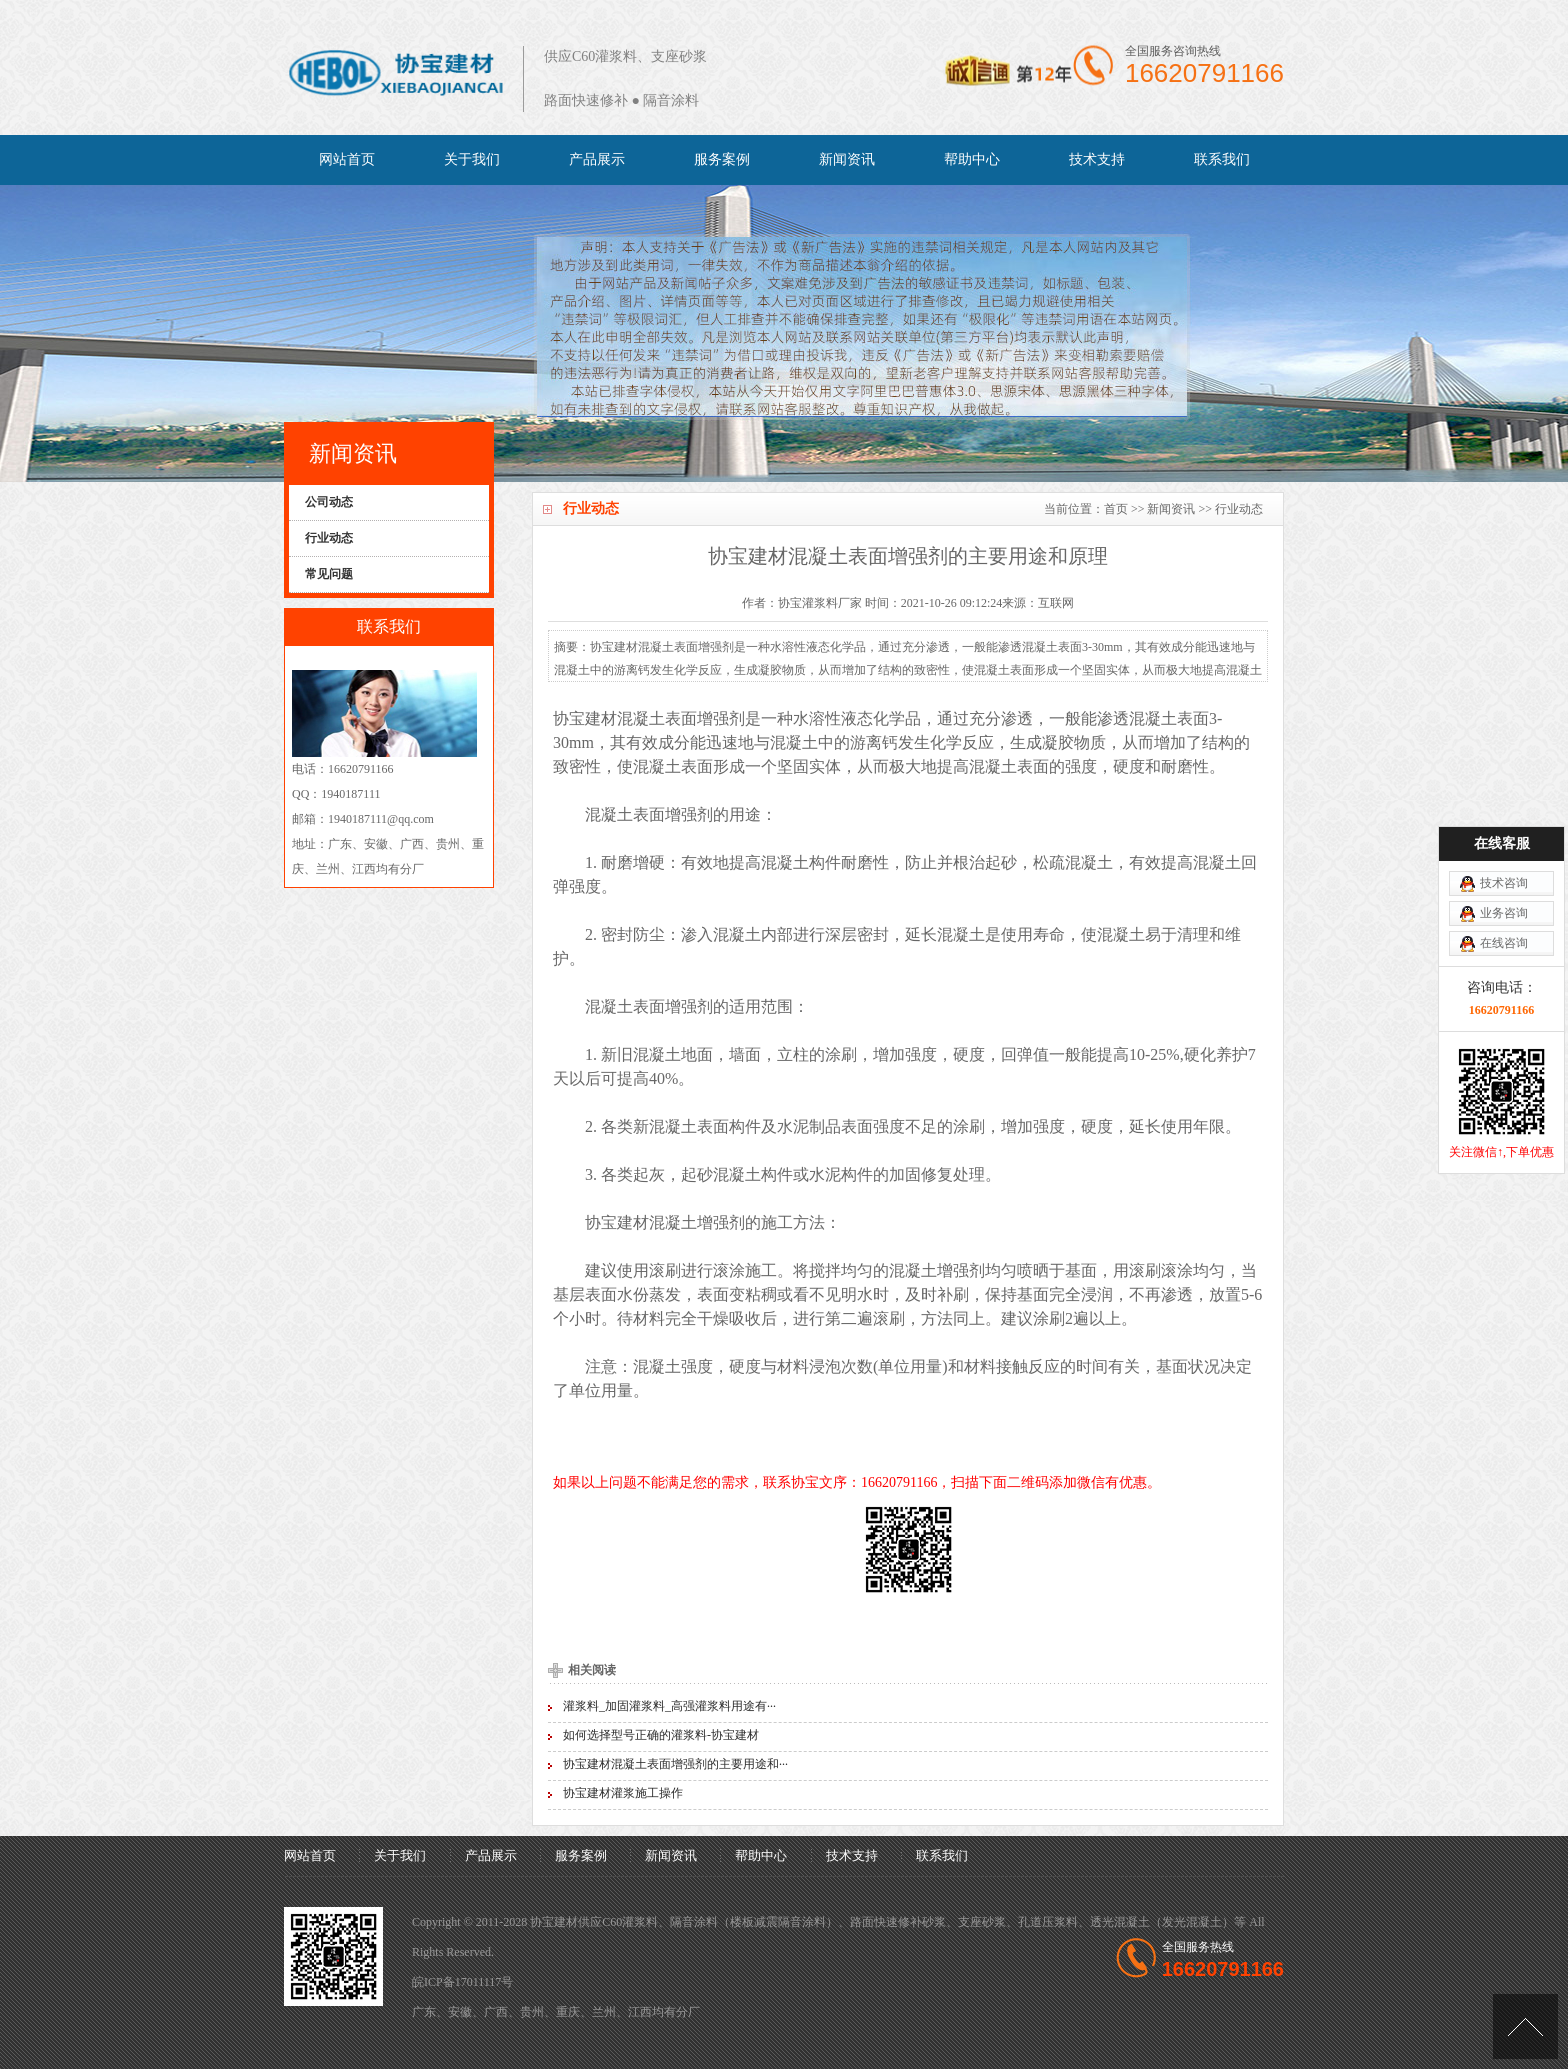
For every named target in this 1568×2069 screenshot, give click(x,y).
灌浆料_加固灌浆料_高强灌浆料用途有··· (669, 1706)
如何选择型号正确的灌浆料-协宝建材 (661, 1735)
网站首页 (347, 159)
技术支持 (1097, 159)
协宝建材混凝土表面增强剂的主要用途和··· (675, 1764)
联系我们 (1222, 159)
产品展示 (597, 159)
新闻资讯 (847, 159)
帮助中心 (972, 159)
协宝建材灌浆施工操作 (623, 1793)
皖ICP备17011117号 (462, 1982)
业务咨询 (1504, 822)
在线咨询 (1504, 852)
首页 (1116, 509)
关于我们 (472, 159)
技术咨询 (1504, 792)
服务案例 (722, 159)
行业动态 (1239, 509)
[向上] (1525, 2026)
